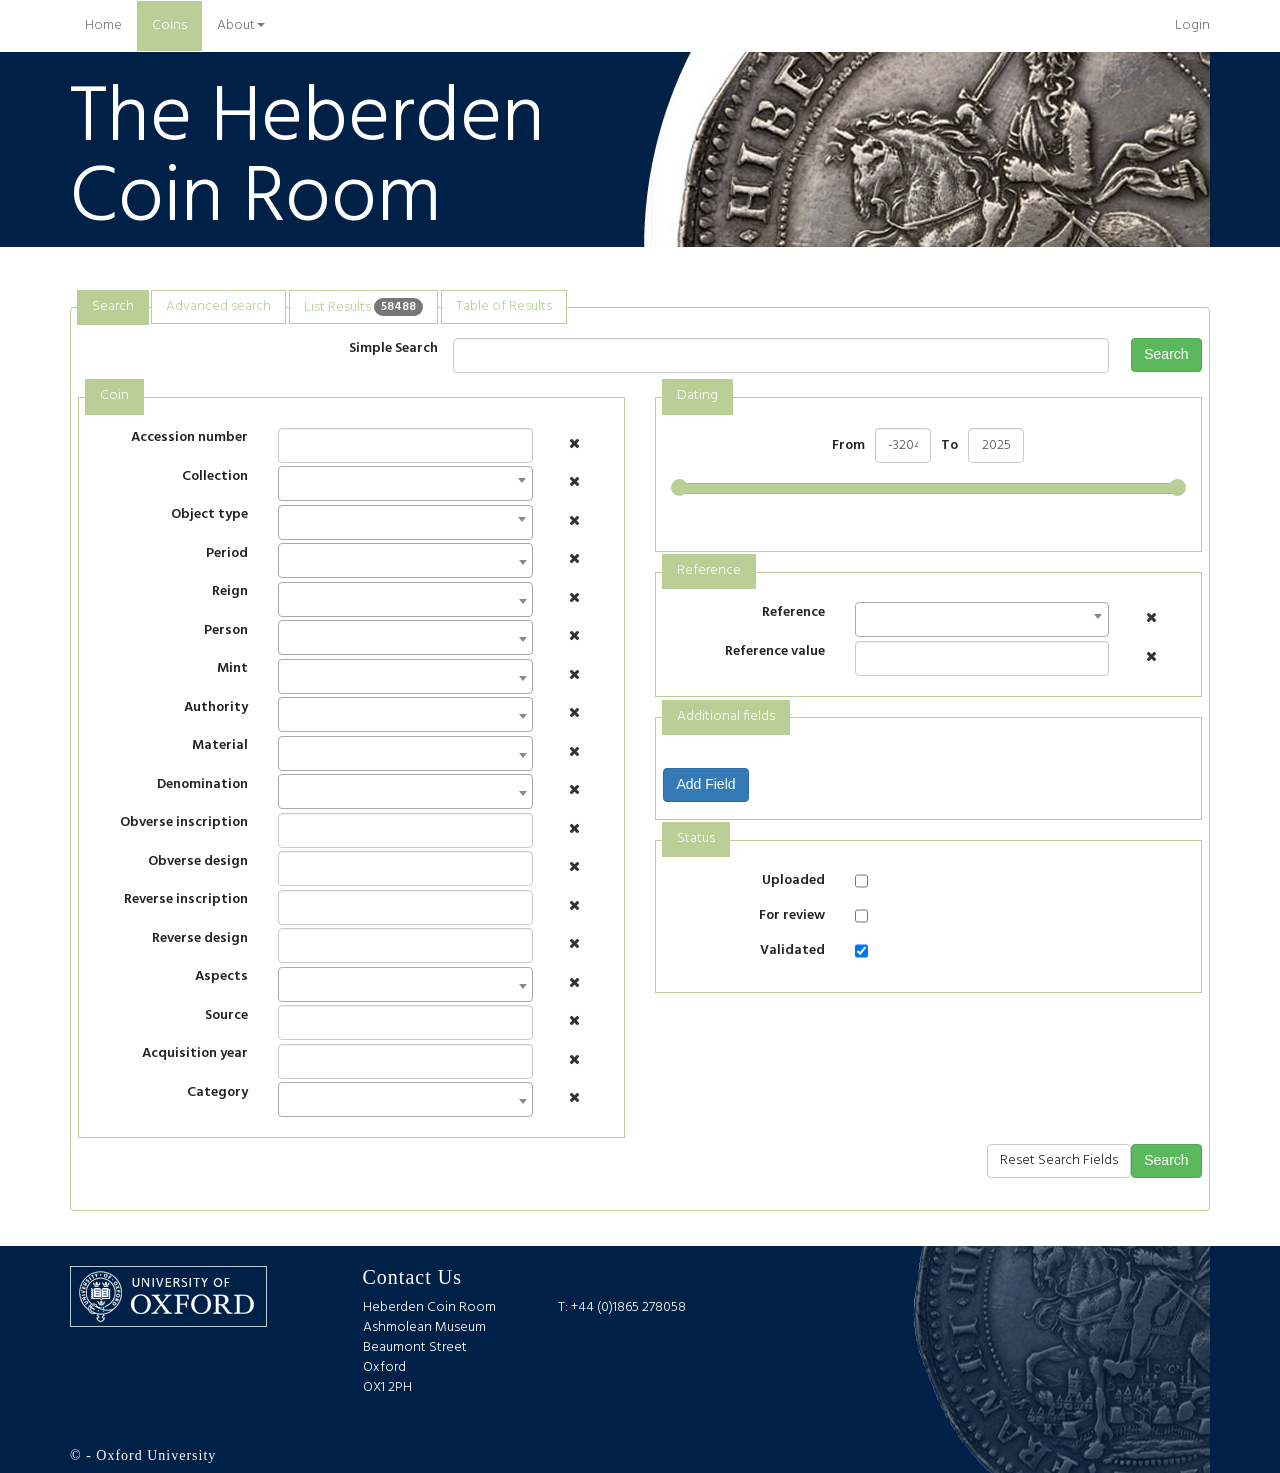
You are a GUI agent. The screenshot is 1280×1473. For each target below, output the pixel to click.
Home (111, 25)
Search (1166, 354)
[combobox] (405, 483)
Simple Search (393, 348)
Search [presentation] (113, 306)
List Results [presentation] (363, 306)
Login (1192, 25)
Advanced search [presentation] (218, 306)
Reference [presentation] (709, 570)
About (241, 25)
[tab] (113, 307)
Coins (169, 25)
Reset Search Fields (1059, 1160)
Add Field (705, 784)
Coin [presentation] (114, 395)
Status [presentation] (696, 838)
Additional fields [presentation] (726, 716)
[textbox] (289, 566)
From (848, 446)
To (949, 446)
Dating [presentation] (697, 395)
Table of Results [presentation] (504, 306)
